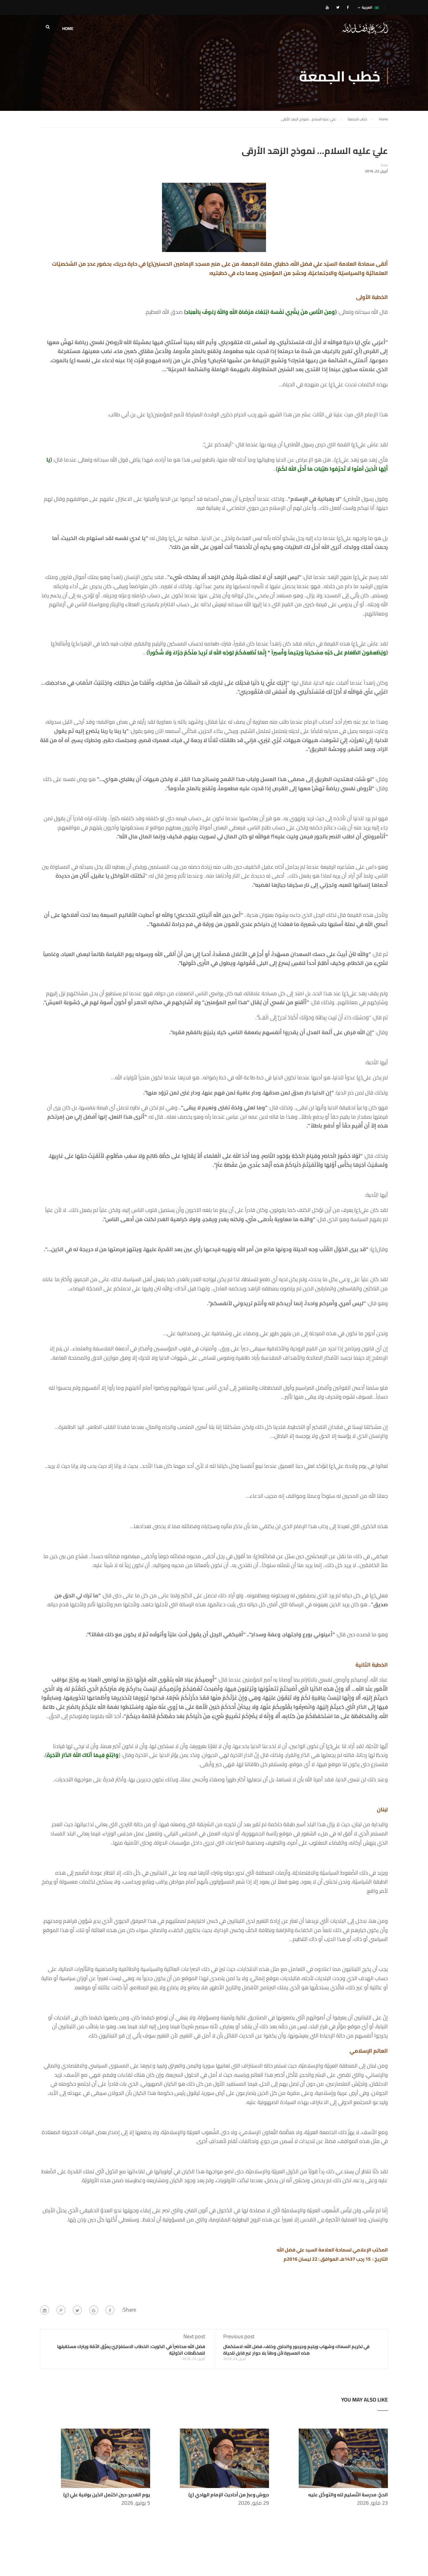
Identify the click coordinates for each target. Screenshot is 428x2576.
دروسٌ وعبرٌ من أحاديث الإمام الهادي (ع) (228, 2495)
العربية (370, 7)
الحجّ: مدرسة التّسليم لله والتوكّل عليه (348, 2495)
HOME (67, 28)
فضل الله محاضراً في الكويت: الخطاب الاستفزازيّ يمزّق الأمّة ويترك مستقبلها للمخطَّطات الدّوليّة (131, 2350)
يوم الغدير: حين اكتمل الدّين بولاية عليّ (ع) (106, 2495)
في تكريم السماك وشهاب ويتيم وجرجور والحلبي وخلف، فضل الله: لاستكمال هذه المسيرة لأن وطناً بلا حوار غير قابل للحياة (296, 2350)
